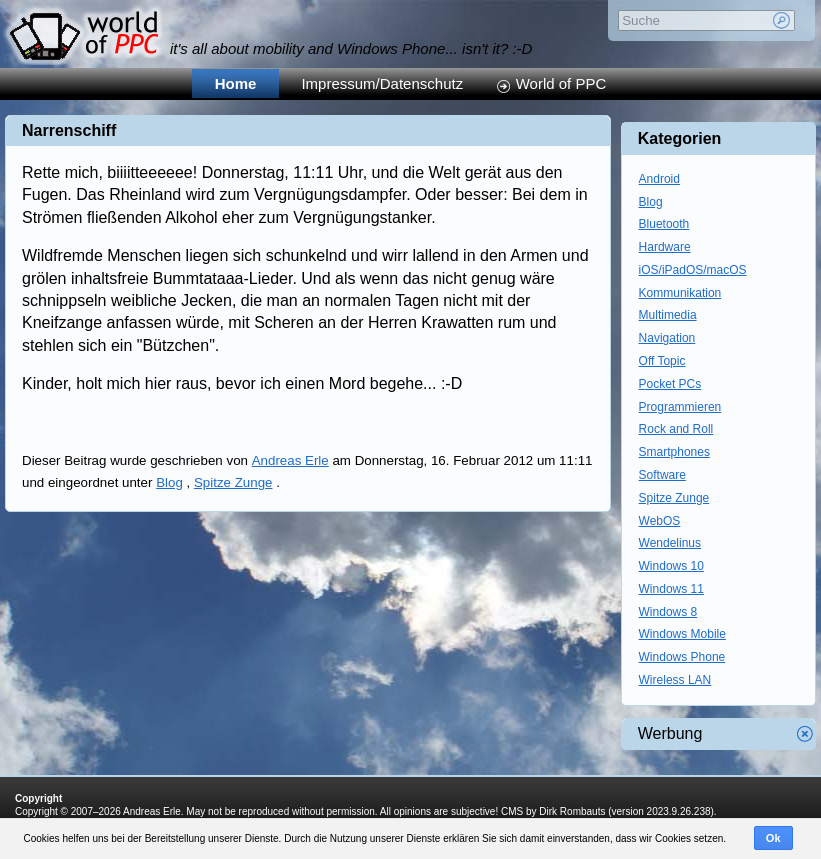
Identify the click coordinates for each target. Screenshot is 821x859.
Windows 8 (668, 612)
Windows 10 (671, 566)
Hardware (665, 247)
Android (659, 179)
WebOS (660, 521)
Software (662, 475)
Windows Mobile (682, 634)
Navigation (667, 338)
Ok (773, 838)
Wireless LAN (675, 680)
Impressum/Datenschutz (382, 83)
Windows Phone (682, 657)
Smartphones (674, 452)
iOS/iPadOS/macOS (693, 270)
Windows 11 (671, 589)
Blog (169, 482)
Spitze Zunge (233, 482)
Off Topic (662, 361)
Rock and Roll (676, 429)
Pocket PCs (670, 384)
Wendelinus (670, 543)
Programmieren (680, 407)
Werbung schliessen (805, 734)
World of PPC (561, 83)
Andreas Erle (290, 460)
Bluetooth (664, 224)
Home (236, 83)
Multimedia (668, 315)
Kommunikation (680, 293)
